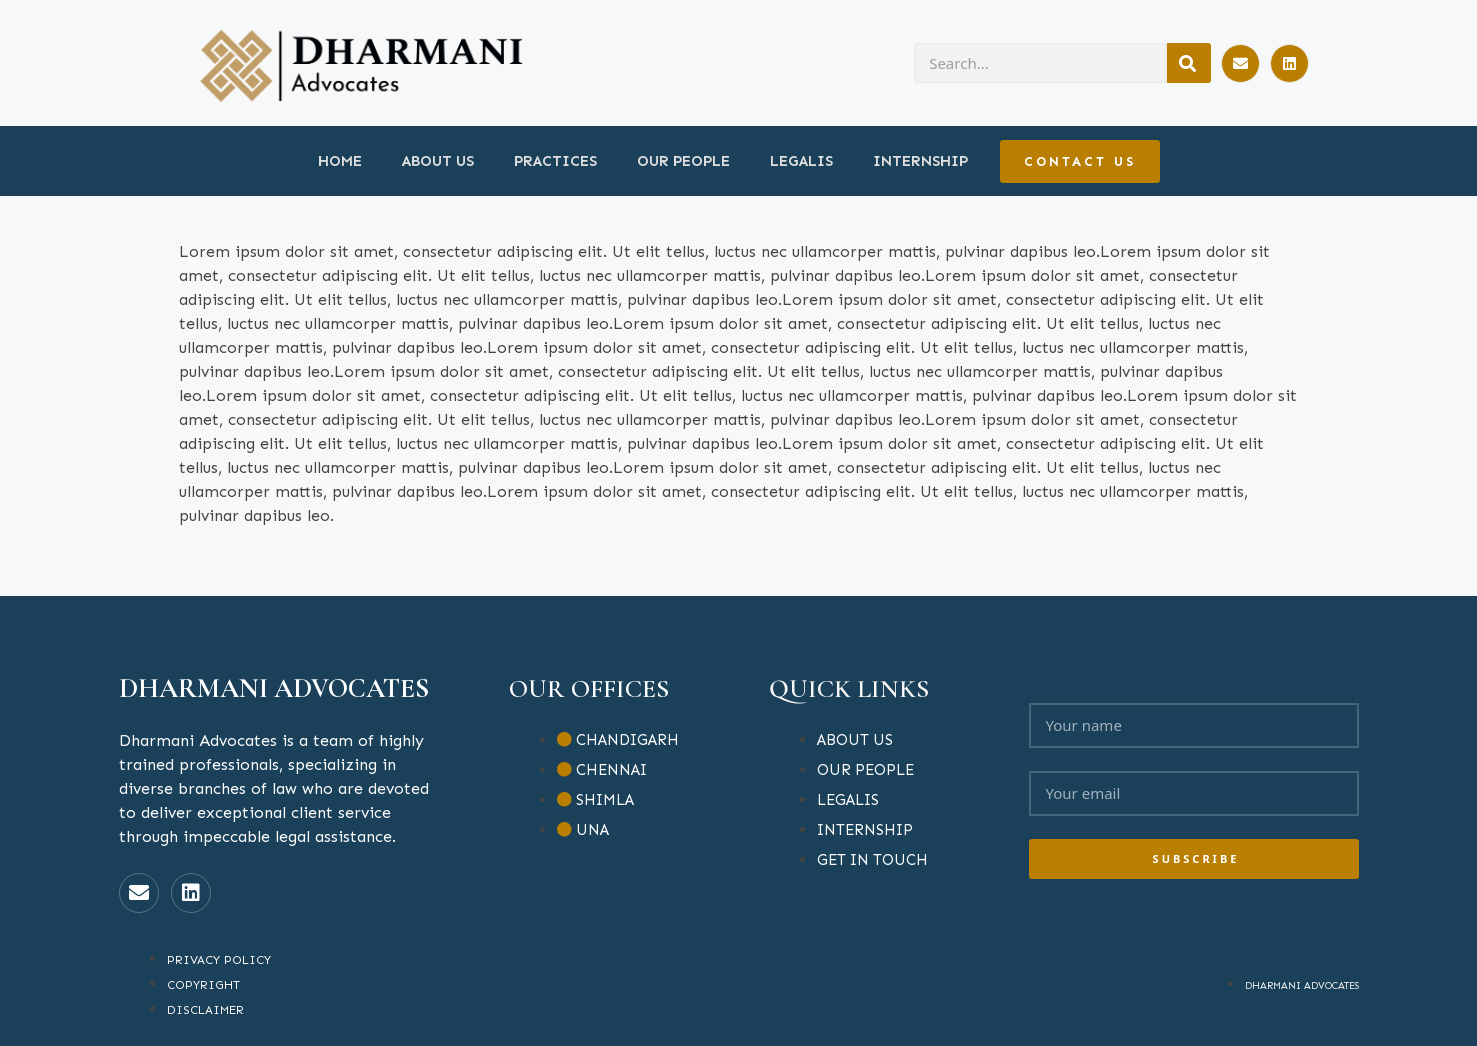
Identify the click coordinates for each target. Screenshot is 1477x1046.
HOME (340, 161)
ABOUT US (438, 161)
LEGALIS (801, 161)
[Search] (1189, 63)
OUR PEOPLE (683, 161)
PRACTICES (555, 161)
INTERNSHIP (920, 161)
